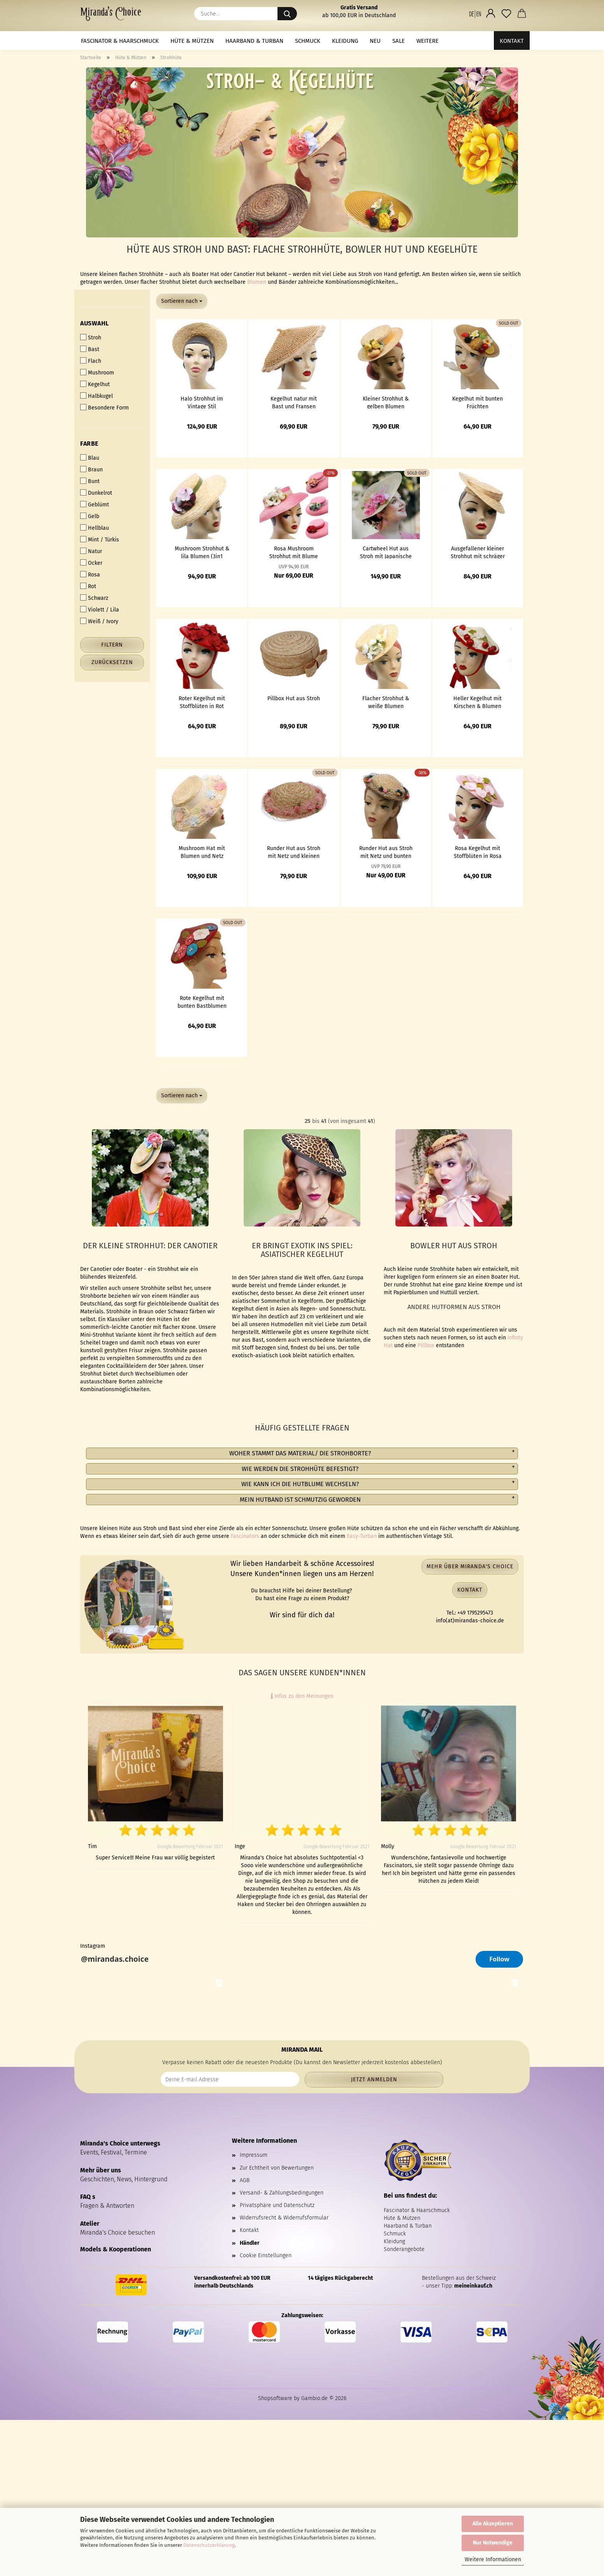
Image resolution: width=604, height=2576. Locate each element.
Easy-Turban (362, 1536)
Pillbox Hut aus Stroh (293, 698)
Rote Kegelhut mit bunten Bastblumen (201, 1001)
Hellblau (94, 527)
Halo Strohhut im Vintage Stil (202, 402)
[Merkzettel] (506, 13)
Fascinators (245, 1536)
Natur (91, 551)
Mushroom (97, 372)
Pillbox (426, 1345)
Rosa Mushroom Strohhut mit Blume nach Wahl (293, 552)
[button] (475, 13)
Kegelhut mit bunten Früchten (477, 402)
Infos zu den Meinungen (302, 1696)
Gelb (89, 516)
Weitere (427, 40)
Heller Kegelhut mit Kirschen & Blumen (477, 701)
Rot (88, 586)
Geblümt (94, 504)
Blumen (256, 282)
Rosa (90, 574)
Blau (89, 457)
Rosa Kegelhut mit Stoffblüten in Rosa (478, 851)
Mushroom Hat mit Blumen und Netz (202, 851)
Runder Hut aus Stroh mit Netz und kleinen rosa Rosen (293, 851)
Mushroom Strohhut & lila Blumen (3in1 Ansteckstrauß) (202, 552)
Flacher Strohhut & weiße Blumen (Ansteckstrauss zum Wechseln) (385, 701)
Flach (90, 360)
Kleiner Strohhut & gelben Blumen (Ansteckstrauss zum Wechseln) (385, 402)
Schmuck (307, 40)
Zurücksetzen (112, 662)
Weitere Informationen (493, 2559)
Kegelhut (95, 384)
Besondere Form (104, 407)
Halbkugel (96, 395)
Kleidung (345, 40)
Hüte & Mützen (192, 40)
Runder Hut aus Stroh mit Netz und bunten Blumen (386, 851)
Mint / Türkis (99, 539)
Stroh (90, 337)
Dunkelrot (96, 492)
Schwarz (94, 597)
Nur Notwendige (493, 2542)
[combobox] (181, 301)
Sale (398, 40)
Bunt (90, 481)
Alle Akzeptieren (492, 2523)
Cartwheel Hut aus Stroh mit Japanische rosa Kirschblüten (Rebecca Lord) (386, 552)
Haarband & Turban (254, 40)
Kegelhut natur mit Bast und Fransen (293, 402)
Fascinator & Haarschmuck (120, 40)
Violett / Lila (99, 609)
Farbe (89, 443)
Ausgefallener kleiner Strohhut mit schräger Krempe (478, 552)
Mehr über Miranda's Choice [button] (470, 1566)
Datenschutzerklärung (209, 2545)
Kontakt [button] (469, 1590)
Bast (89, 349)
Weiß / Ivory (99, 621)
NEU (375, 40)
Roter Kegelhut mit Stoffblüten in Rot (202, 701)
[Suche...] (287, 13)
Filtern (112, 644)
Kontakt (512, 40)
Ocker (91, 562)
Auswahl (94, 323)
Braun (91, 469)
